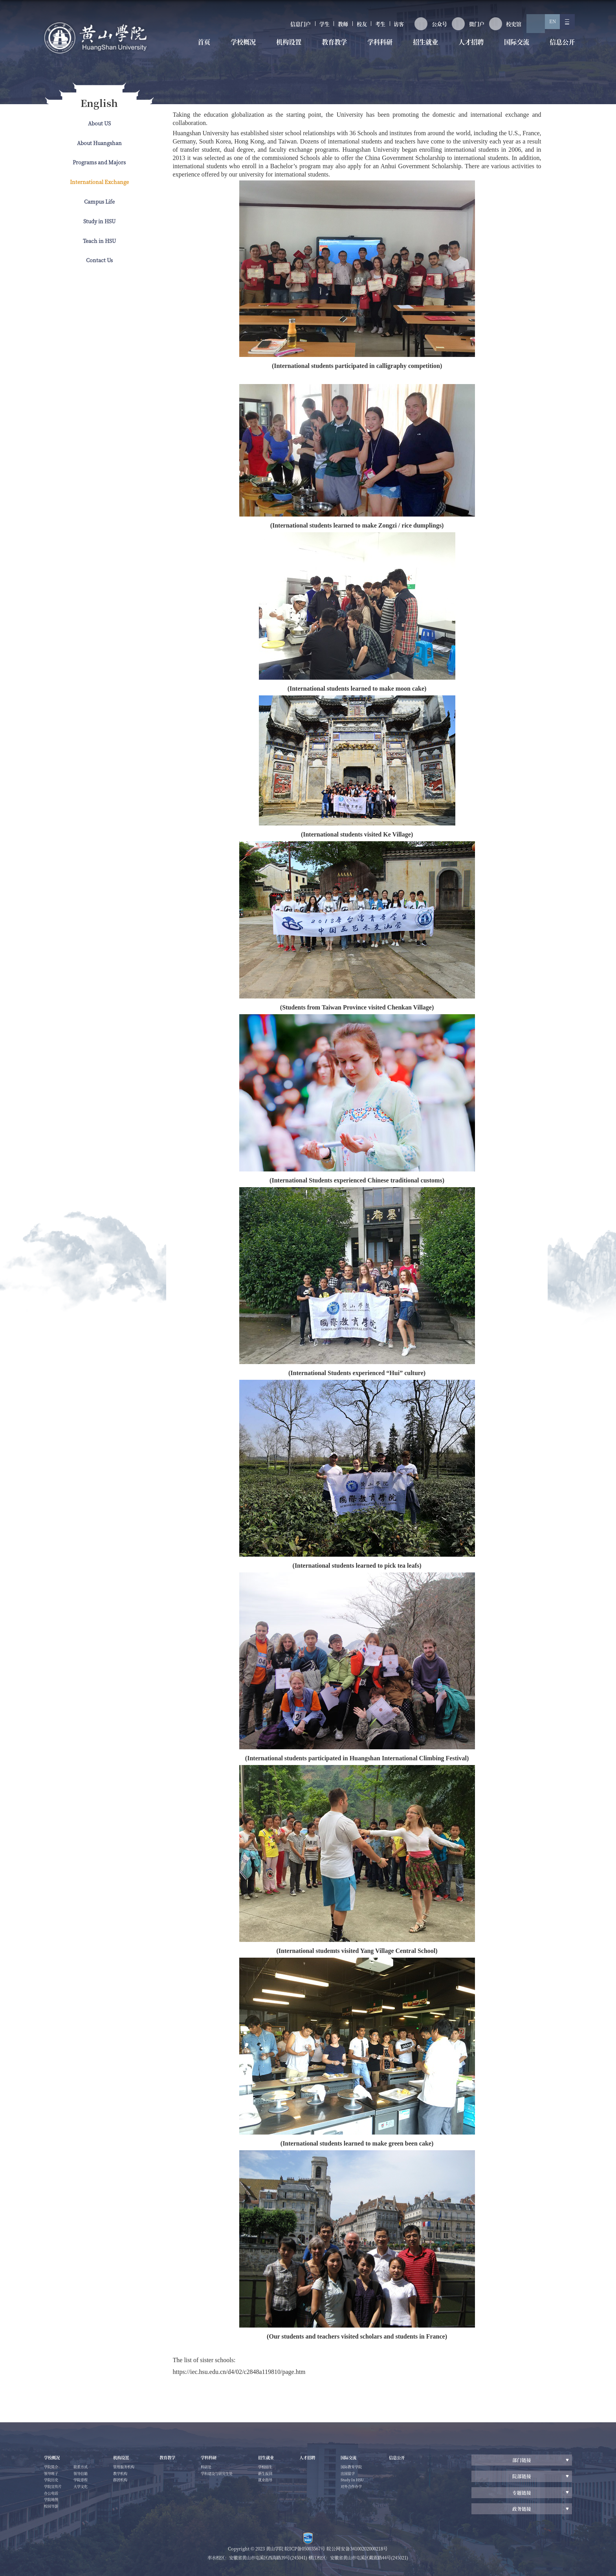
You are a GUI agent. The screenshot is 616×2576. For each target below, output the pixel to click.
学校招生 (290, 2468)
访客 (376, 27)
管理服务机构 (133, 2468)
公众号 (412, 27)
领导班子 (52, 2476)
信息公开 (555, 47)
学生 (283, 27)
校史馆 (493, 27)
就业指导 (290, 2483)
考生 (352, 27)
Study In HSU (388, 2483)
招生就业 (420, 47)
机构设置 (285, 47)
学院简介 (52, 2468)
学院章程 (86, 2491)
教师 (306, 27)
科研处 (223, 2468)
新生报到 (290, 2476)
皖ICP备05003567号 (306, 2548)
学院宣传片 (55, 2491)
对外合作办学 (387, 2491)
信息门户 (253, 27)
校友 (329, 27)
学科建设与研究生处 (236, 2476)
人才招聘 (465, 47)
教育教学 (330, 47)
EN (544, 27)
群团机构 (129, 2483)
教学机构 (129, 2476)
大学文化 (86, 2499)
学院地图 (52, 2507)
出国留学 (382, 2476)
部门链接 (521, 2459)
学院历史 (52, 2483)
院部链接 (521, 2476)
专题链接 (521, 2492)
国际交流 (510, 47)
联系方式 (86, 2476)
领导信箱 (86, 2483)
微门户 (452, 27)
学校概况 (240, 47)
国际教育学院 (387, 2468)
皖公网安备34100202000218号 (356, 2548)
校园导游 (86, 2468)
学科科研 (375, 47)
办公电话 (52, 2499)
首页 (203, 47)
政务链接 (521, 2508)
